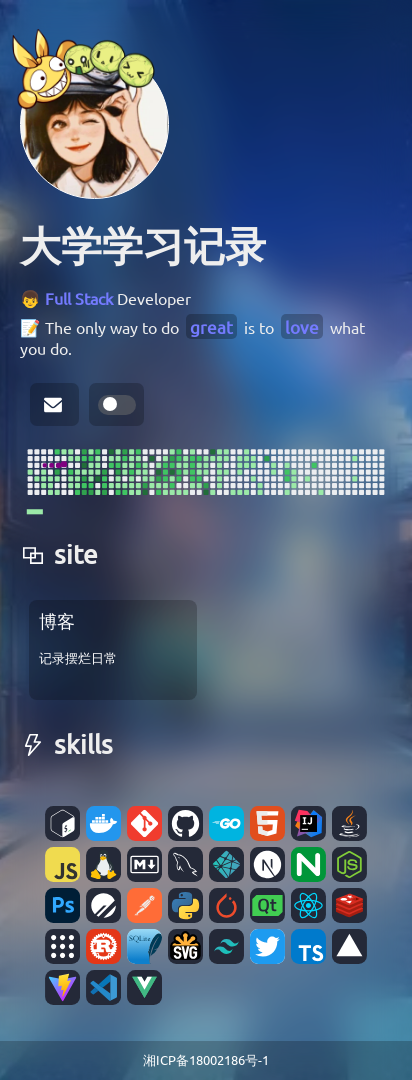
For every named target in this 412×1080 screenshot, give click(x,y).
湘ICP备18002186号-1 (206, 1059)
